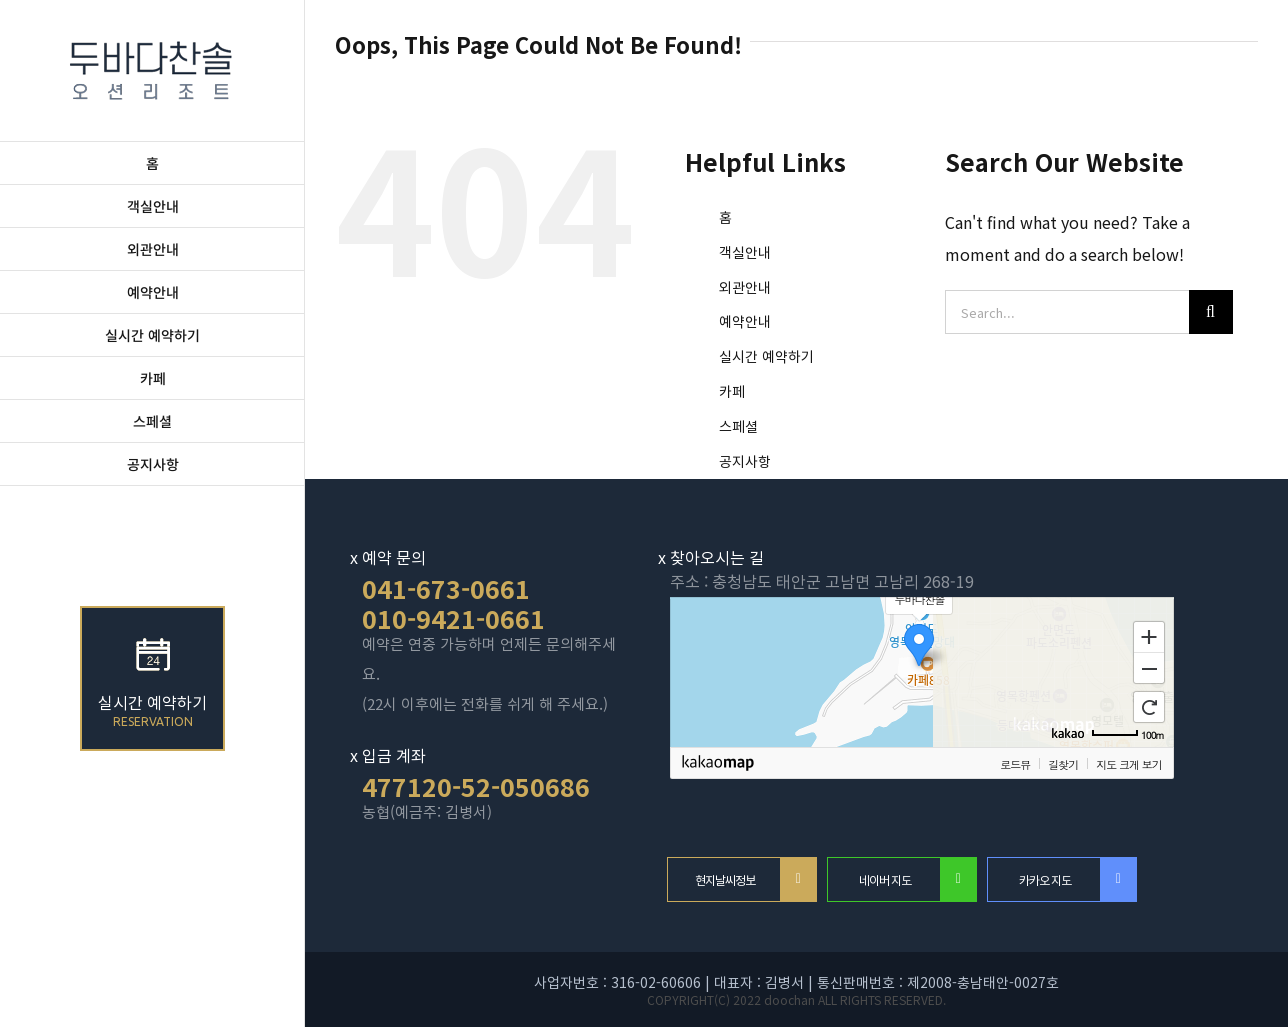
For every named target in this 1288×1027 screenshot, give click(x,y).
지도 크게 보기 (1128, 764)
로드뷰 (1015, 764)
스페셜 (738, 426)
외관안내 (745, 287)
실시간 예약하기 (766, 356)
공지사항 (745, 461)
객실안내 (745, 252)
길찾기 (1063, 764)
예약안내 (745, 321)
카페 (732, 391)
